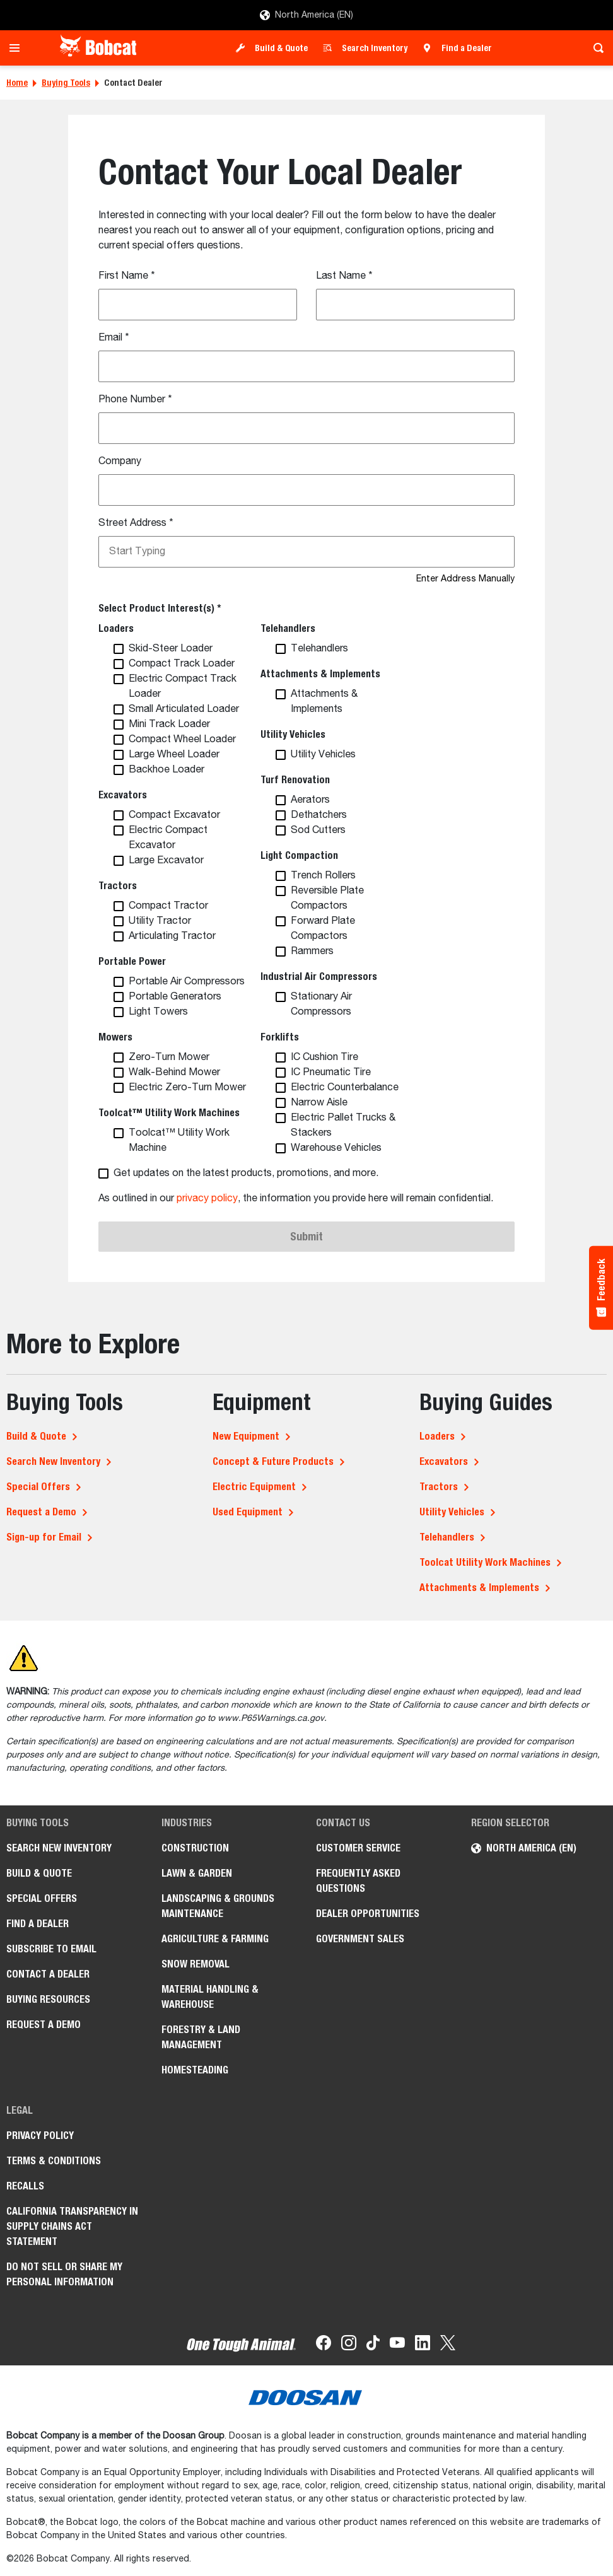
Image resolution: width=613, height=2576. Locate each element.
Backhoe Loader (166, 770)
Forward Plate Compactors (323, 928)
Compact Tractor (168, 906)
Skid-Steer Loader (171, 649)
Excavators (122, 795)
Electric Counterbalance (345, 1088)
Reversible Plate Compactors (327, 898)
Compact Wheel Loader (182, 740)
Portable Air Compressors (187, 982)
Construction (195, 1848)
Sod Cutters (318, 830)
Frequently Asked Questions (358, 1880)
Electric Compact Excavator (168, 838)
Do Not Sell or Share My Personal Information (64, 2274)
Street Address (135, 523)
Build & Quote (281, 48)
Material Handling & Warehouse (210, 1996)
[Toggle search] (595, 48)
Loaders (116, 628)
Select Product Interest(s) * (159, 608)
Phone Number (135, 400)
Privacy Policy (40, 2136)
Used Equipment (248, 1512)
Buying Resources (48, 1999)
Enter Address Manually (465, 578)
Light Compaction (299, 855)
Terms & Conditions (53, 2161)
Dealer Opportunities (367, 1914)
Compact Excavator (174, 815)
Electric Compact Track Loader (182, 686)
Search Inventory (374, 48)
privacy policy (207, 1199)
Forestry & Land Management (200, 2037)
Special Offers (38, 1487)
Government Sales (360, 1939)
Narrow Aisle (319, 1103)
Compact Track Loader (182, 664)
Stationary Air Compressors (321, 1004)
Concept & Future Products (273, 1461)
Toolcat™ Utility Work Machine (179, 1140)
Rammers (312, 952)
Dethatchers (319, 815)
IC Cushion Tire (324, 1057)
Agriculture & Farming (215, 1939)
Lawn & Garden (196, 1873)
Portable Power (132, 961)
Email (113, 338)
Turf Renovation (295, 780)
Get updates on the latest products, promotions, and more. (246, 1174)
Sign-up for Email (43, 1537)
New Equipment (246, 1436)
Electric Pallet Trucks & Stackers (343, 1125)
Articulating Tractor (172, 936)
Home (17, 83)
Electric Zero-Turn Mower (187, 1088)
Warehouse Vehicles (336, 1148)
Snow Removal (195, 1964)
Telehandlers (287, 628)
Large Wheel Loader (174, 755)
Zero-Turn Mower (169, 1057)
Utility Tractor (160, 921)
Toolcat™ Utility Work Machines (169, 1113)
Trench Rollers (323, 876)
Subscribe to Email (51, 1949)
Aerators (310, 800)
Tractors (117, 886)
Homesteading (194, 2070)
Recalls (25, 2186)
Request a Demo (41, 1512)
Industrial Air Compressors (318, 976)
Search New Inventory (53, 1461)
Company (119, 462)
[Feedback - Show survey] (601, 1288)
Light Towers (158, 1012)
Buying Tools (66, 83)
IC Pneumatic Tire (331, 1073)
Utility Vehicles (292, 734)
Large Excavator (166, 861)
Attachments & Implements (320, 674)
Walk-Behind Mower (174, 1073)
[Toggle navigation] (18, 48)
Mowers (115, 1037)
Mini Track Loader (169, 725)
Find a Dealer (466, 48)
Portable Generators (175, 997)
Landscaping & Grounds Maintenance (217, 1906)
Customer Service (358, 1848)
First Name (126, 276)
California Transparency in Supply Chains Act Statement (72, 2226)
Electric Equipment (254, 1487)
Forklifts (279, 1037)
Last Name (344, 276)
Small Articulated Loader (184, 709)
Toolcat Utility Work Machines (485, 1562)
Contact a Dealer (48, 1974)
